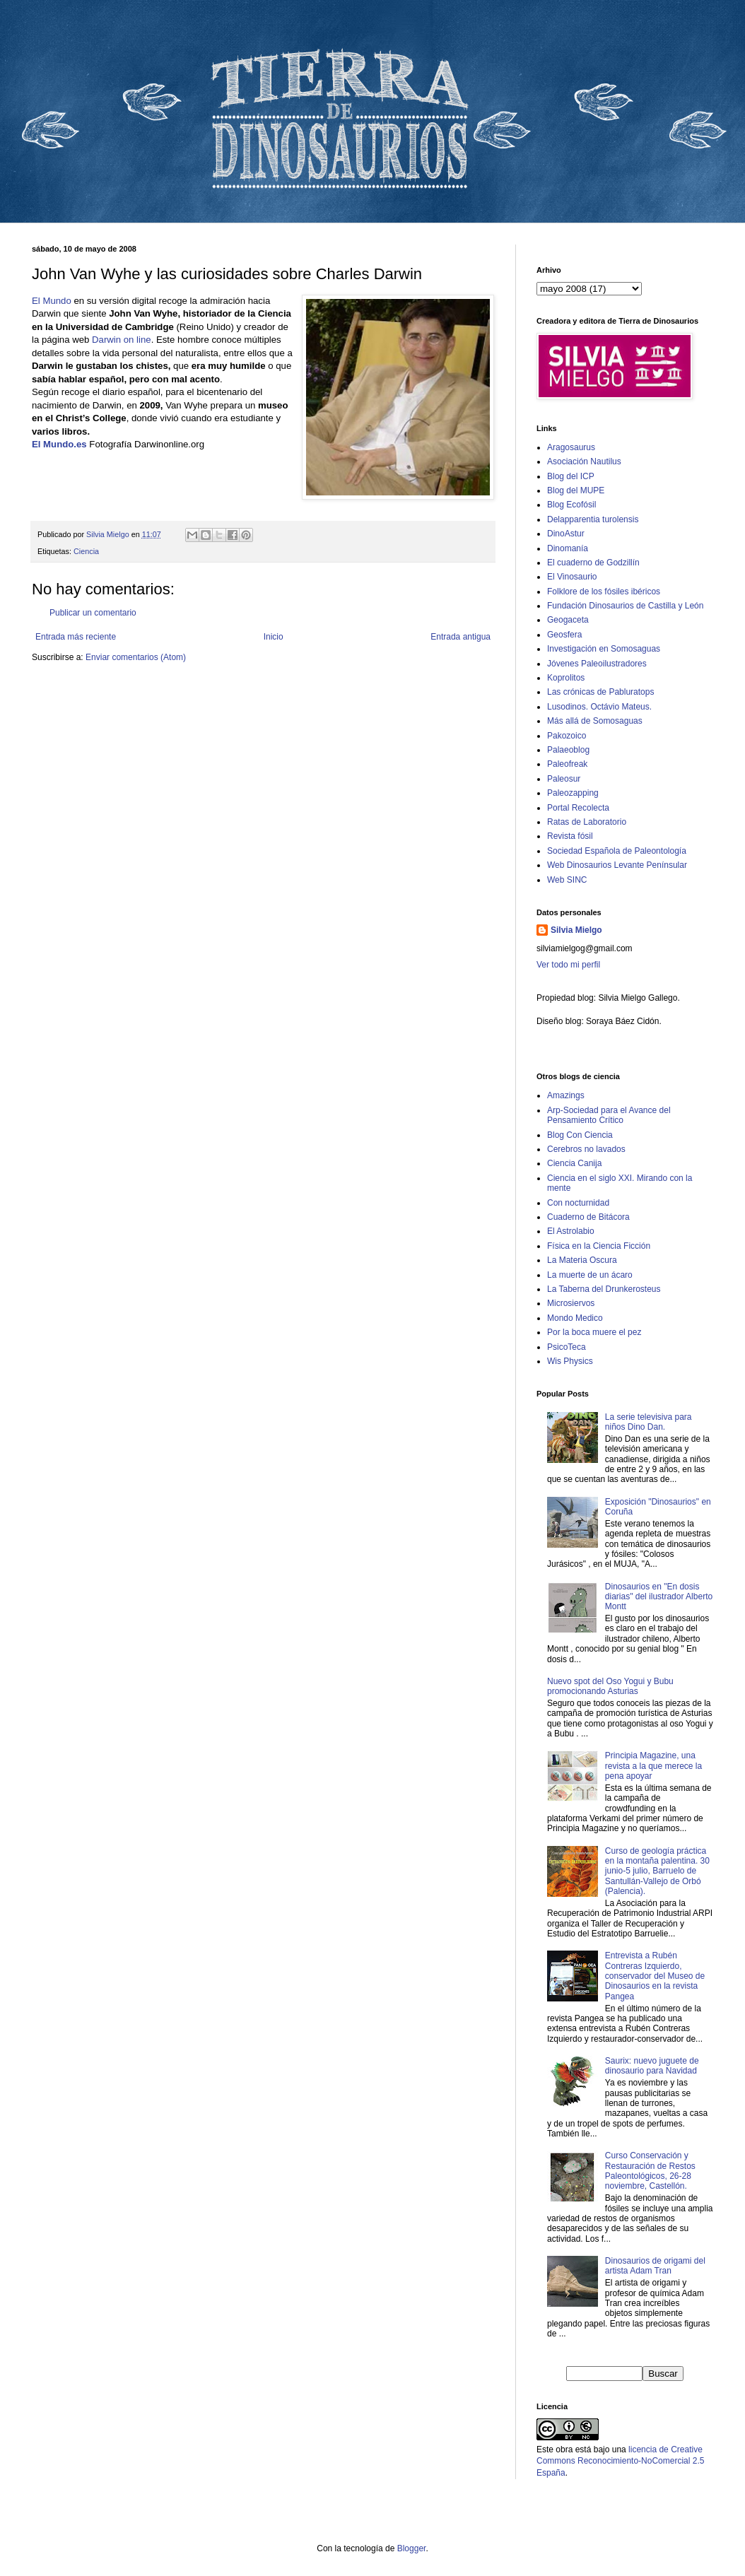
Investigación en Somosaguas (603, 649)
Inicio (273, 637)
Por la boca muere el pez (594, 1332)
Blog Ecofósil (571, 505)
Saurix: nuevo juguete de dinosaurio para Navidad (652, 2066)
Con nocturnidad (578, 1203)
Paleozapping (573, 793)
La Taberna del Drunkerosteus (604, 1289)
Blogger (411, 2548)
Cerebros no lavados (586, 1149)
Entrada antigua (460, 637)
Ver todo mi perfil (568, 965)
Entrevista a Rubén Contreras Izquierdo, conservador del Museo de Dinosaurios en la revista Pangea (655, 1976)
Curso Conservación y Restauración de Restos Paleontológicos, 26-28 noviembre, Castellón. (650, 2171)
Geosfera (564, 635)
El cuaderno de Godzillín (593, 562)
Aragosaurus (571, 447)
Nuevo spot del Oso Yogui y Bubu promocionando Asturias (610, 1686)
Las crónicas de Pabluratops (600, 692)
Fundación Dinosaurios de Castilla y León (625, 606)
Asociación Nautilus (584, 461)
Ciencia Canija (574, 1163)
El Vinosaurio (572, 577)
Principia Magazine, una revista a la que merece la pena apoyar (653, 1766)
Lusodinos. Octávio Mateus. (599, 707)
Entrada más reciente (75, 637)
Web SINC (567, 880)
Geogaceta (568, 620)
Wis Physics (570, 1361)
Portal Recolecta (578, 808)
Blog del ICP (570, 476)
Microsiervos (570, 1303)
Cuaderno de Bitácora (588, 1217)
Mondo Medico (575, 1318)
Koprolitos (566, 678)
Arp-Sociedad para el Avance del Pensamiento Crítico (609, 1115)
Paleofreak (567, 764)
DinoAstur (566, 534)
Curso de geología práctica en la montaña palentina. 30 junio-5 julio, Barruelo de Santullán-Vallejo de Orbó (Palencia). (657, 1871)
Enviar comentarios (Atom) (136, 657)
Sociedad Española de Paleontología (616, 851)
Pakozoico (566, 736)
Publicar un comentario (92, 613)
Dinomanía (567, 548)
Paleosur (563, 779)
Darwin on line (121, 339)
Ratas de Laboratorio (586, 822)
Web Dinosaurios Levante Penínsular (617, 865)
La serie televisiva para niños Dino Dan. (648, 1422)
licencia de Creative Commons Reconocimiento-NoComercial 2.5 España (620, 2461)
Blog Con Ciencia (580, 1135)
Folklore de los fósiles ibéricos (603, 591)
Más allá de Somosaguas (595, 721)
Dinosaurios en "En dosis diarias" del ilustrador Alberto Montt (658, 1597)
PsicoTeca (566, 1347)
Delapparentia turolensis (592, 519)
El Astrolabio (570, 1231)
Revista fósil (570, 836)
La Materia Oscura (582, 1260)
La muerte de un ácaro (590, 1275)
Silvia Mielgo (576, 930)
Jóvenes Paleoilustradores (597, 664)
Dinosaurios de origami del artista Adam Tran (655, 2266)
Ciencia (86, 551)
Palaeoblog (568, 750)
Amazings (566, 1095)
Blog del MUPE (575, 490)
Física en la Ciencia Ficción (598, 1246)
